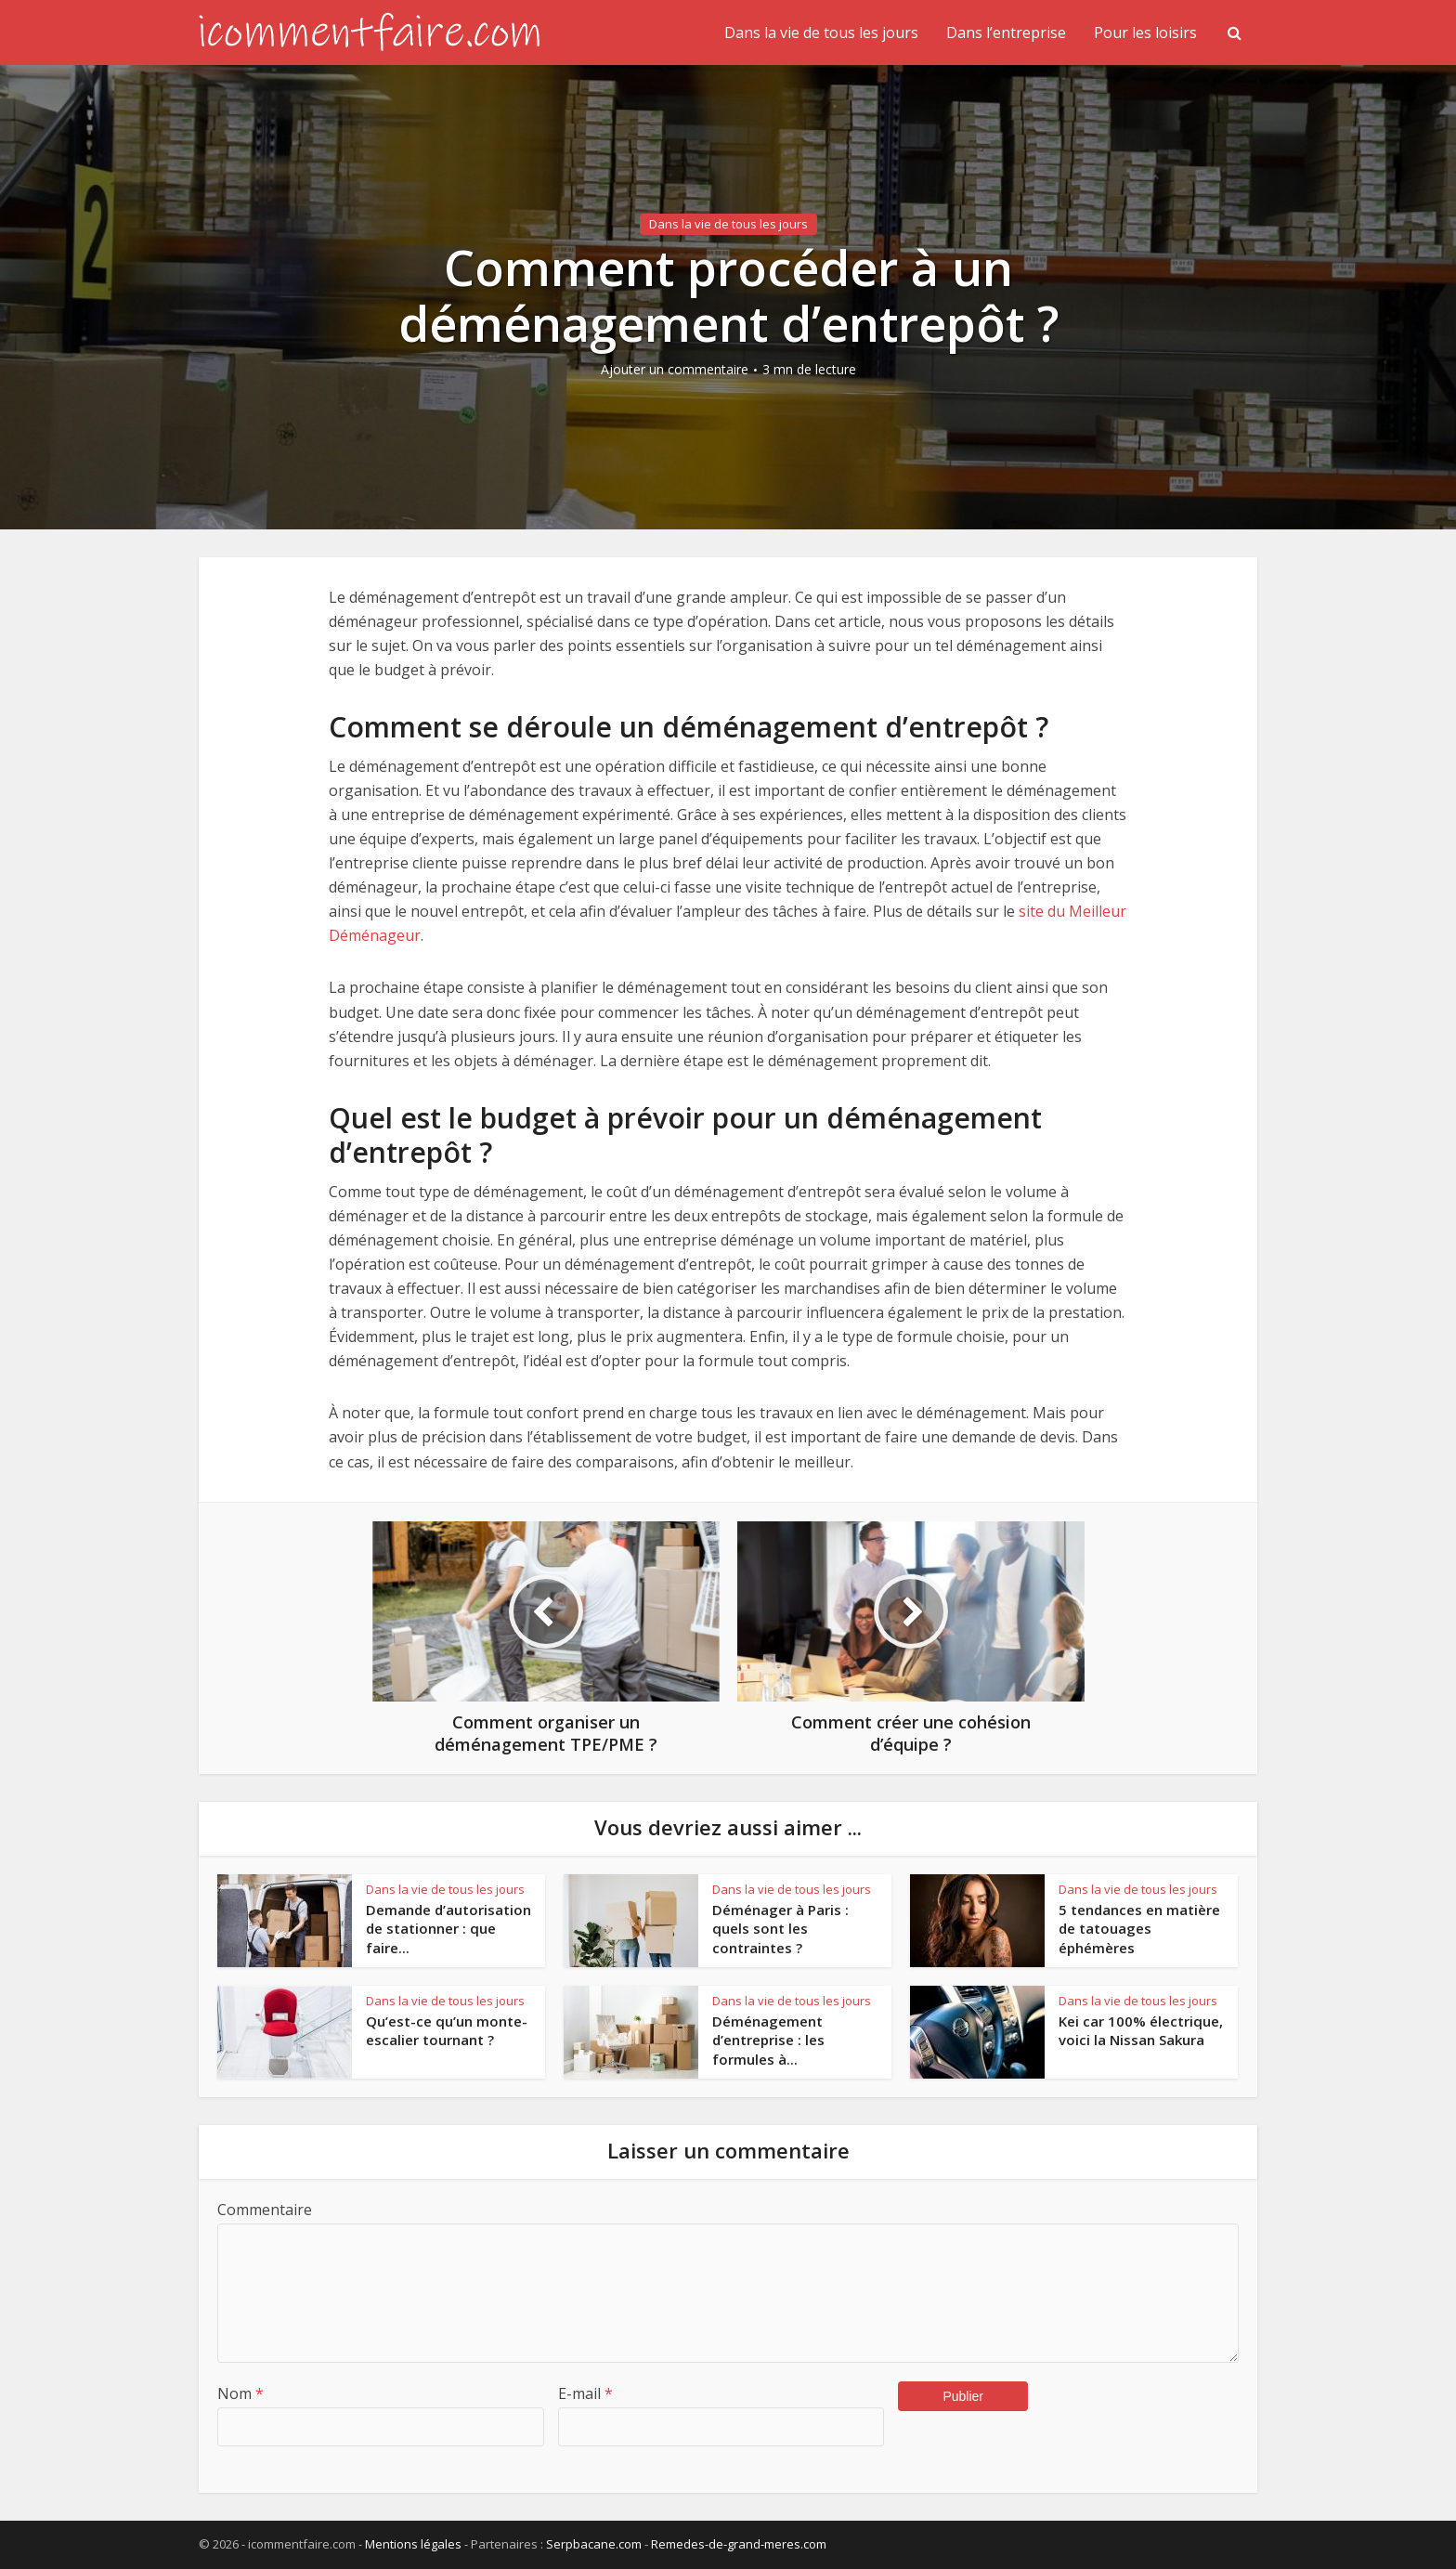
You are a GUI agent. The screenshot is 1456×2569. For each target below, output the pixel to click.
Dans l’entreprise (1006, 32)
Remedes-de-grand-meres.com (738, 2544)
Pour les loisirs (1145, 32)
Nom (240, 2393)
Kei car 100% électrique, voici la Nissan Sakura (1141, 2030)
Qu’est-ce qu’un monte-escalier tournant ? (446, 2030)
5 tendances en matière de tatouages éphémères (1139, 1928)
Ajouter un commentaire (674, 369)
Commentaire (264, 2209)
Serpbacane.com (594, 2544)
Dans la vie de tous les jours (821, 32)
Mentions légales (413, 2544)
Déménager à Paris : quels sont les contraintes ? (780, 1928)
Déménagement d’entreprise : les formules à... (768, 2040)
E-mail (585, 2393)
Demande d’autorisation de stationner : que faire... (448, 1928)
